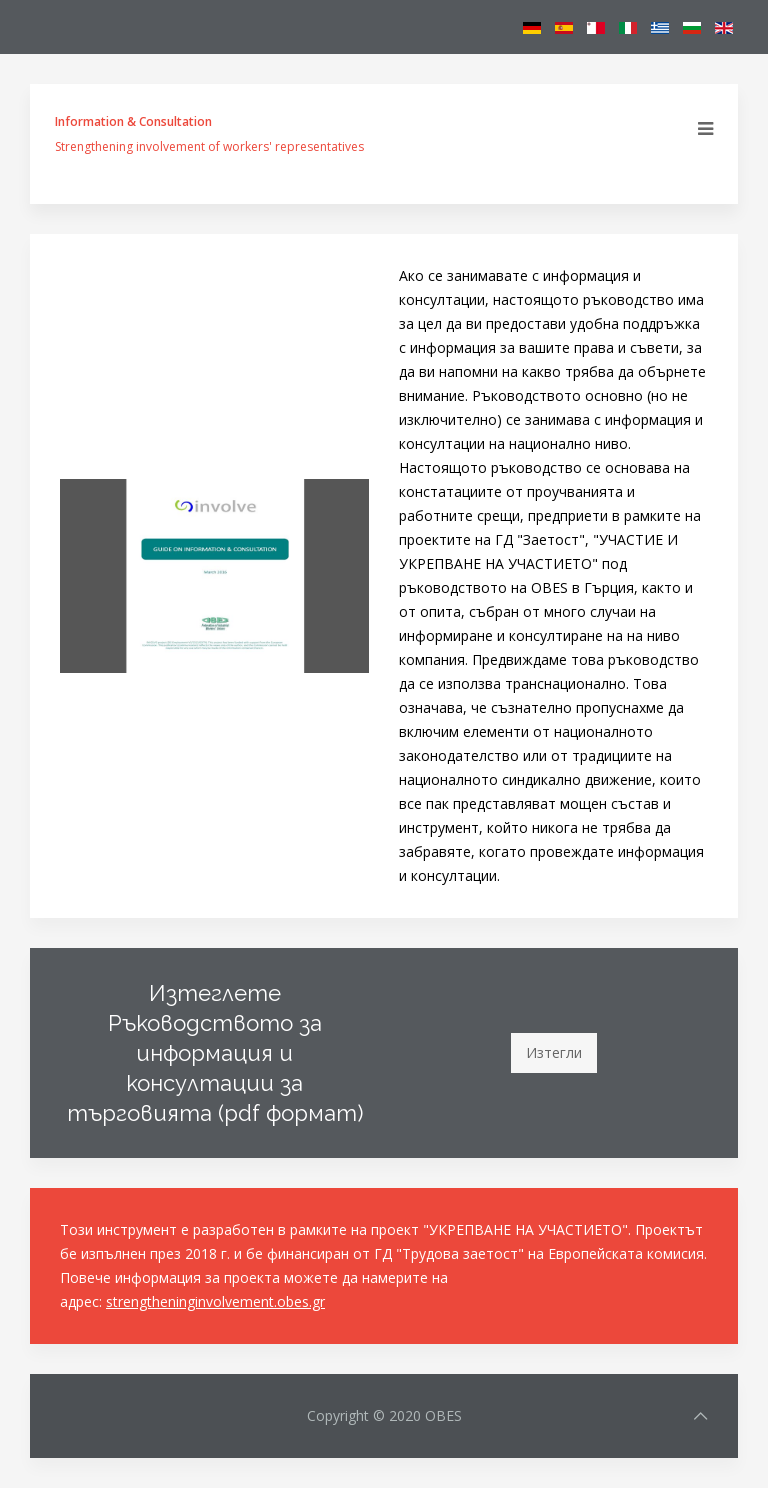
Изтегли (554, 1052)
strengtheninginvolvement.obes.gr (215, 1301)
